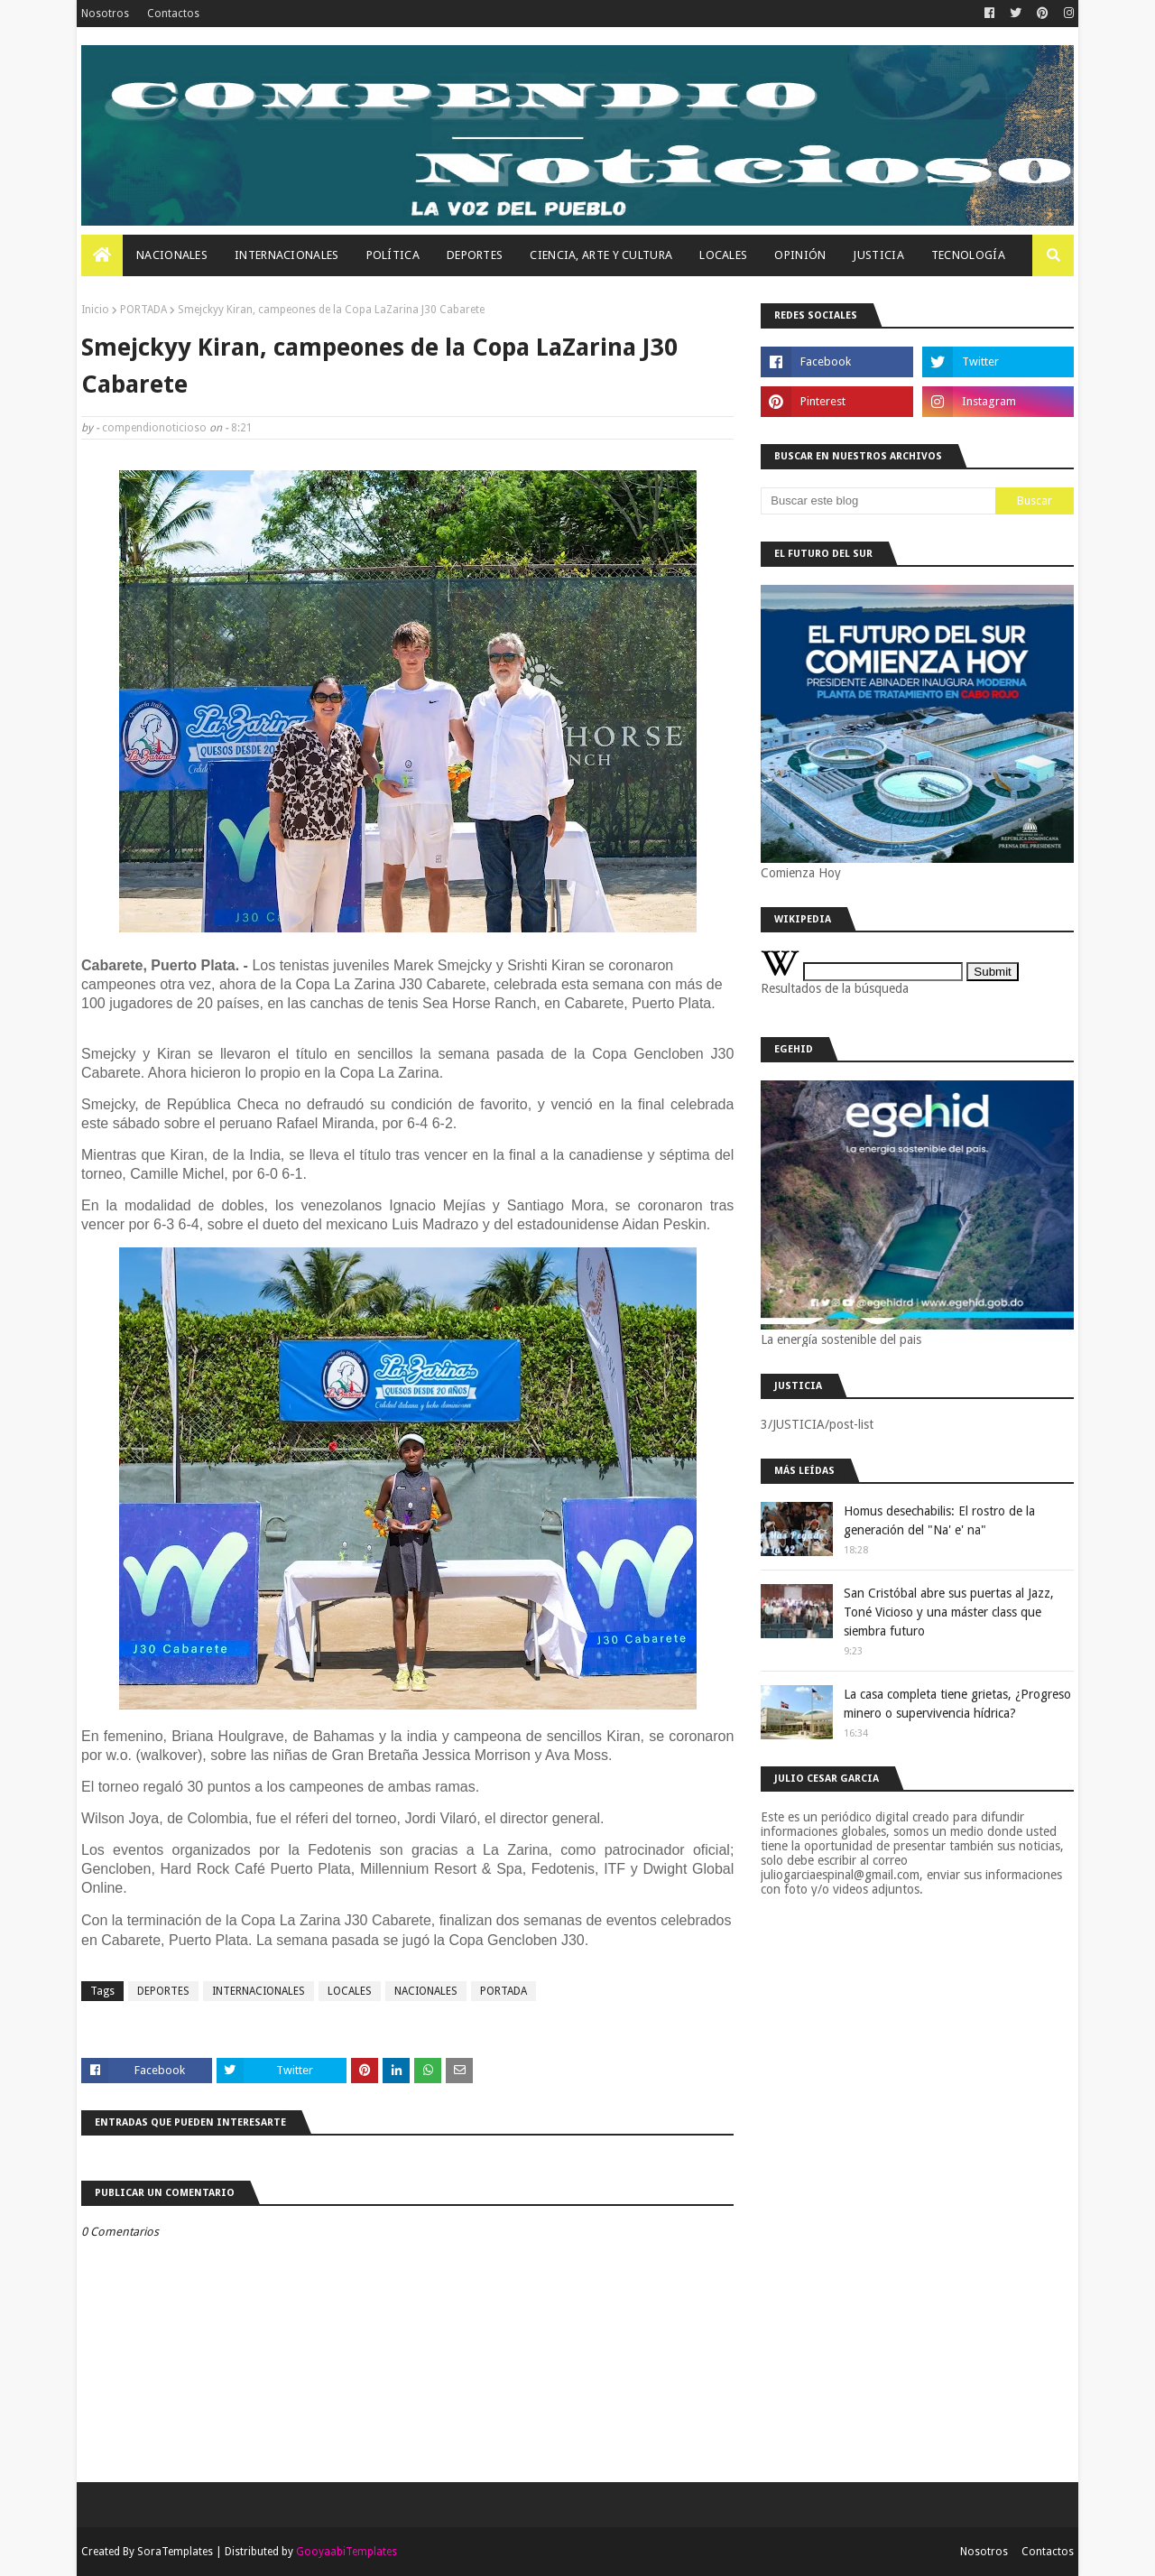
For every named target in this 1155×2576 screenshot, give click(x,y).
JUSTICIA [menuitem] (878, 255)
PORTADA (143, 309)
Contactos (173, 13)
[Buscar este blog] (878, 500)
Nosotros (105, 13)
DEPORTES (163, 1991)
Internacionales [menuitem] (287, 255)
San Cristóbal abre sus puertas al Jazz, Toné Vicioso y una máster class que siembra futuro (949, 1612)
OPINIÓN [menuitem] (800, 255)
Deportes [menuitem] (475, 255)
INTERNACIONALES (258, 1991)
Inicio (95, 309)
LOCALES (350, 1991)
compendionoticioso (154, 428)
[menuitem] (102, 255)
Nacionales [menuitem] (172, 255)
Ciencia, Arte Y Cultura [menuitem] (601, 255)
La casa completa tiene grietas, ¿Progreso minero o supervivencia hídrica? (957, 1703)
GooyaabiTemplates (346, 2551)
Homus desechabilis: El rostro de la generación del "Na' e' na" (939, 1520)
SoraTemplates (175, 2551)
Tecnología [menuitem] (968, 255)
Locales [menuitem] (723, 255)
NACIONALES (425, 1991)
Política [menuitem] (393, 255)
